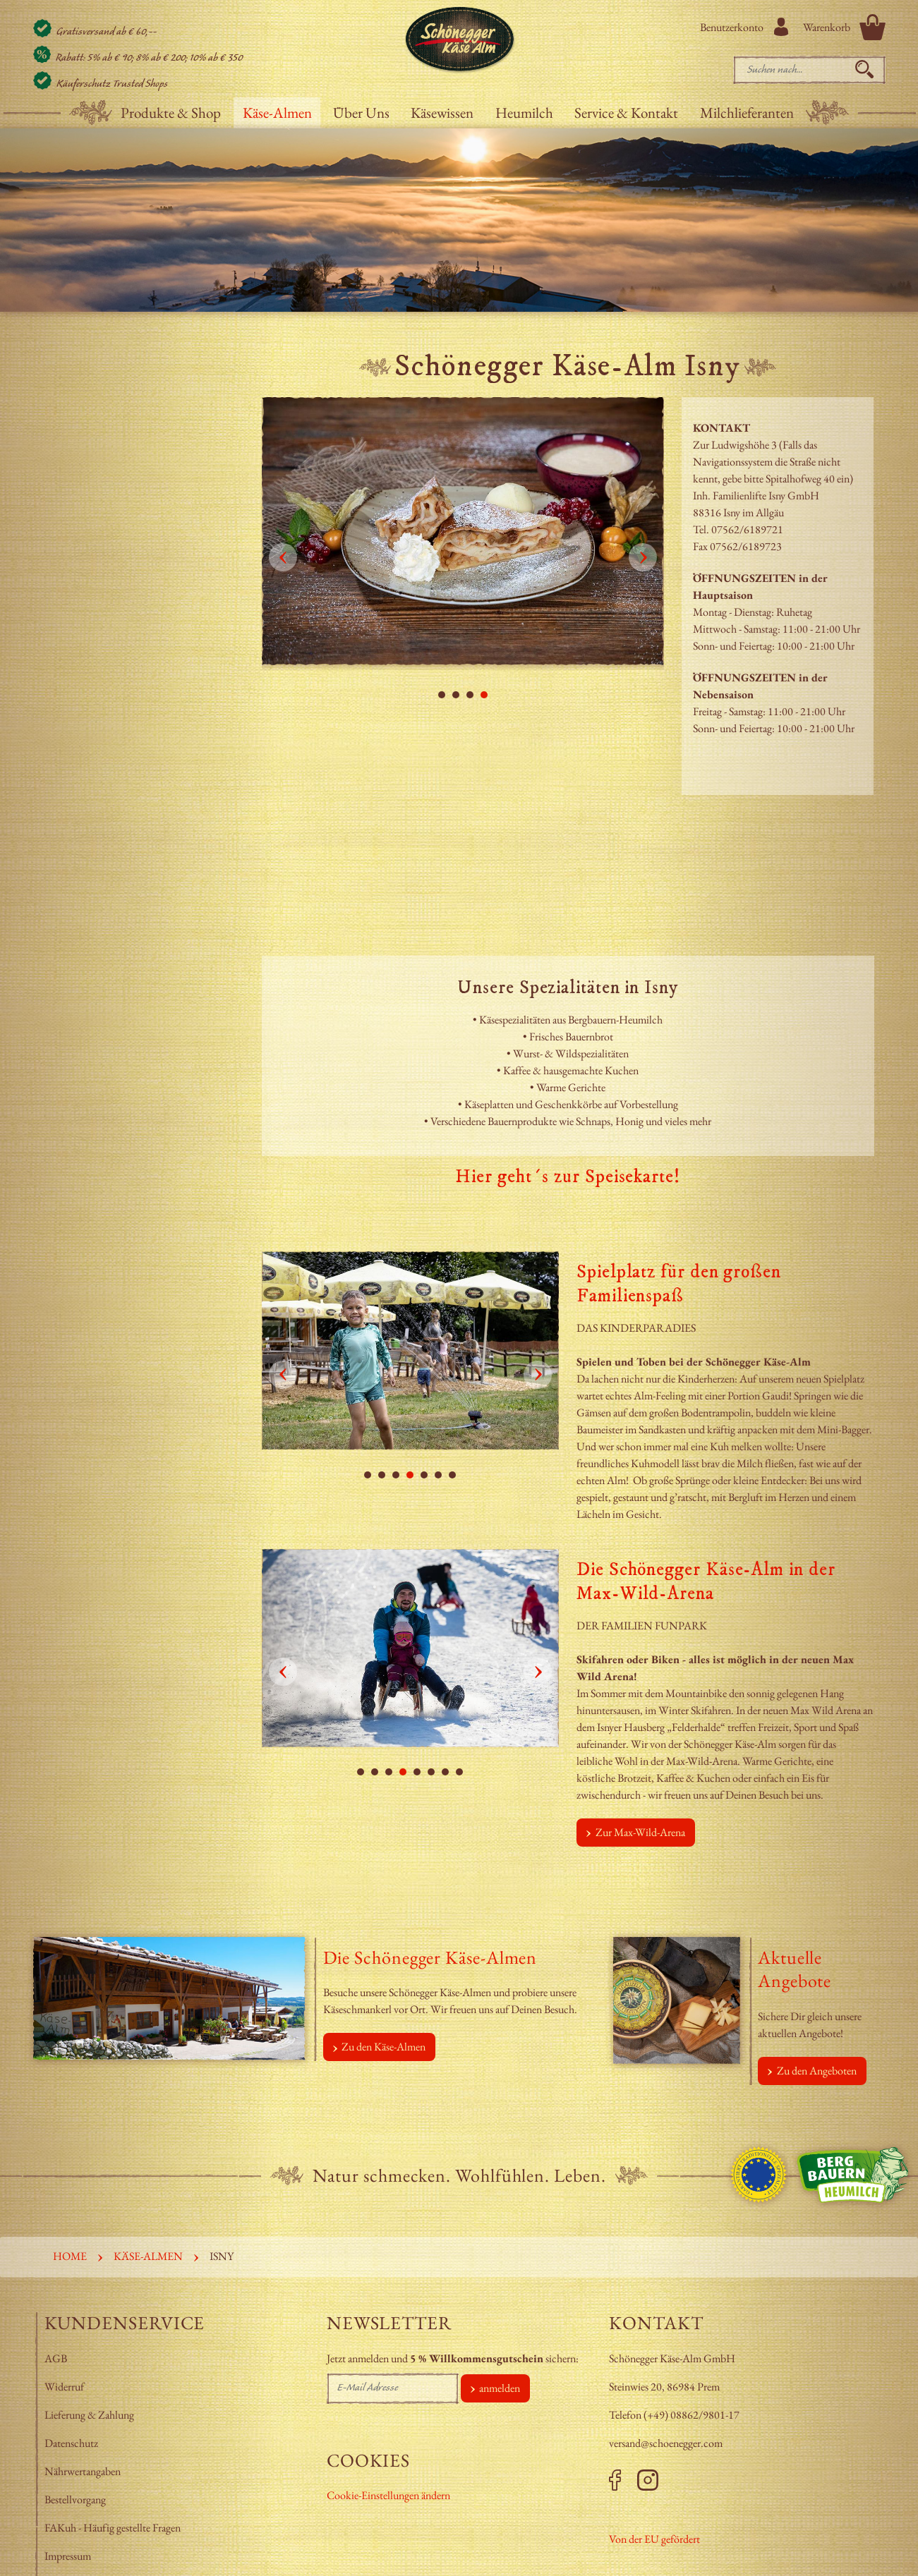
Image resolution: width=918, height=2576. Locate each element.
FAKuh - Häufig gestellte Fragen (112, 2527)
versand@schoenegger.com (666, 2443)
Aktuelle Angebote (794, 1969)
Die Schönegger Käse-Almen (430, 1957)
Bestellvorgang (75, 2499)
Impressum (68, 2555)
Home (70, 2256)
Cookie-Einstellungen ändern (388, 2495)
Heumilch (524, 112)
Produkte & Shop (171, 112)
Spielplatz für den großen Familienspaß (678, 1284)
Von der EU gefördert (654, 2539)
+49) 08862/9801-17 (693, 2414)
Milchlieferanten (747, 112)
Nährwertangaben (83, 2471)
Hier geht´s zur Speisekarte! (567, 1177)
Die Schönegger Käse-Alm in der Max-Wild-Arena (705, 1581)
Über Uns (361, 112)
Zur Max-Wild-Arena (640, 1832)
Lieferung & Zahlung (90, 2414)
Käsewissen (442, 112)
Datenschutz (71, 2443)
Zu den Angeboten (817, 2070)
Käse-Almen (277, 112)
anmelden (499, 2388)
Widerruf (64, 2386)
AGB (55, 2358)
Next (643, 557)
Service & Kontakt (626, 112)
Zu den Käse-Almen (383, 2046)
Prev (283, 557)
